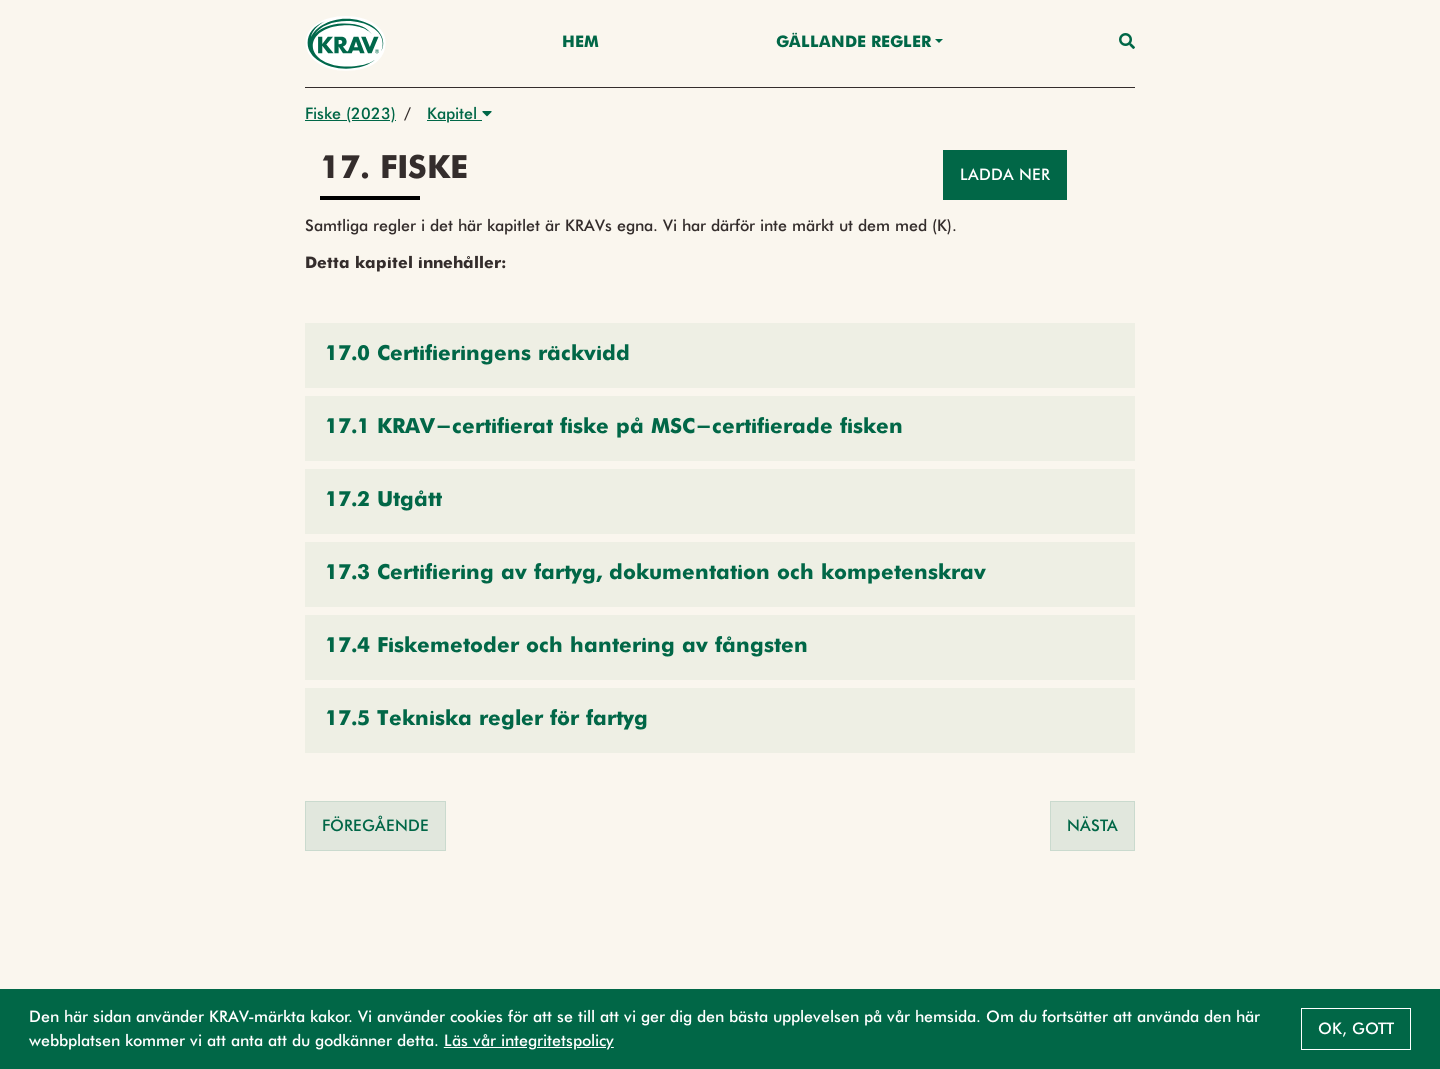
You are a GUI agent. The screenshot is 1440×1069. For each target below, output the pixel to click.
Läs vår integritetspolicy (529, 1040)
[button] (720, 355)
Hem (580, 43)
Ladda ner (1005, 174)
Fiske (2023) (350, 113)
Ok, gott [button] (1356, 1028)
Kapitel (459, 113)
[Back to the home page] (345, 43)
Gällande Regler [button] (853, 43)
